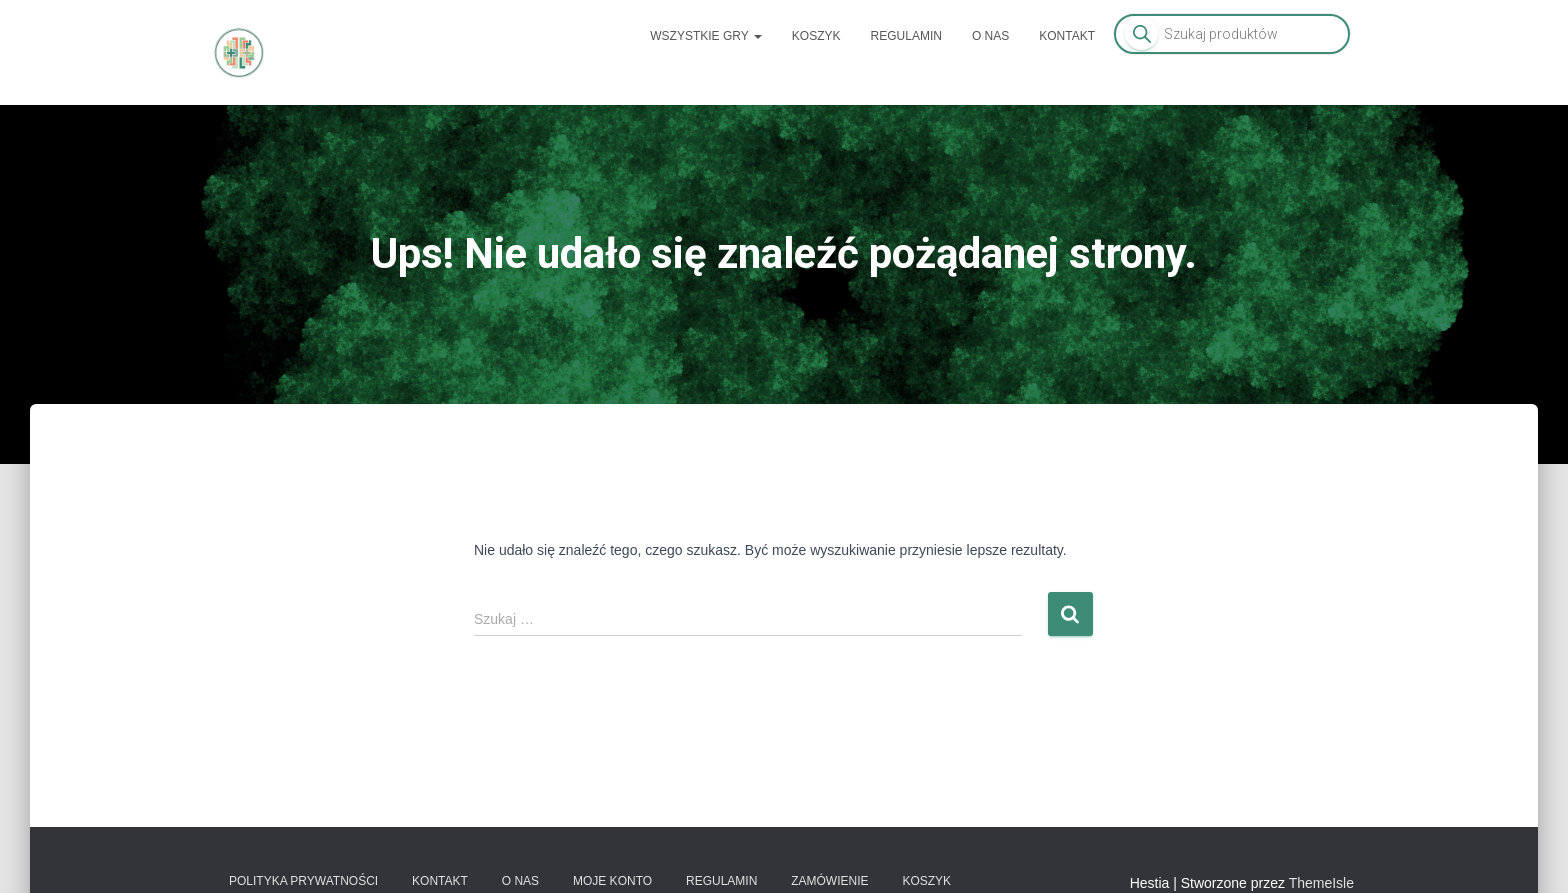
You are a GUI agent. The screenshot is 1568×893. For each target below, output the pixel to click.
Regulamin (906, 36)
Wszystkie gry (706, 36)
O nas (990, 36)
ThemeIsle (1321, 883)
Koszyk (816, 36)
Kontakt (1067, 36)
